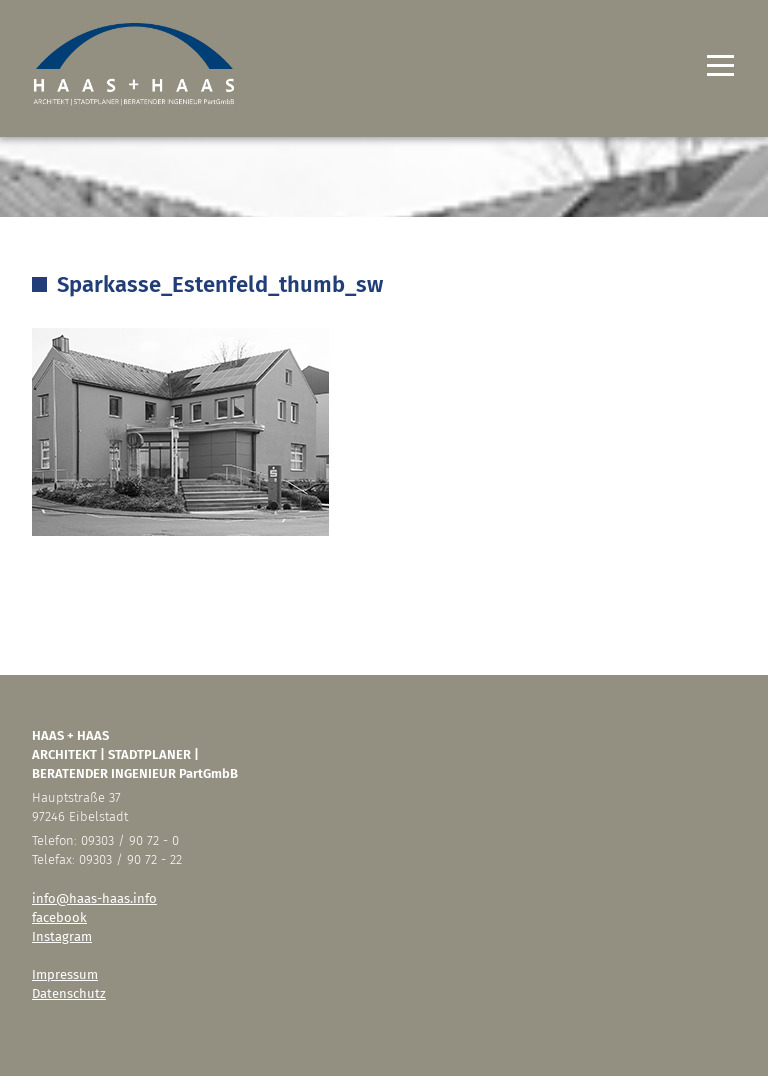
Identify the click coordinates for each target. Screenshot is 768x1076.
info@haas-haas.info (94, 898)
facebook (59, 917)
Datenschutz (69, 993)
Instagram (62, 936)
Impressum (65, 974)
